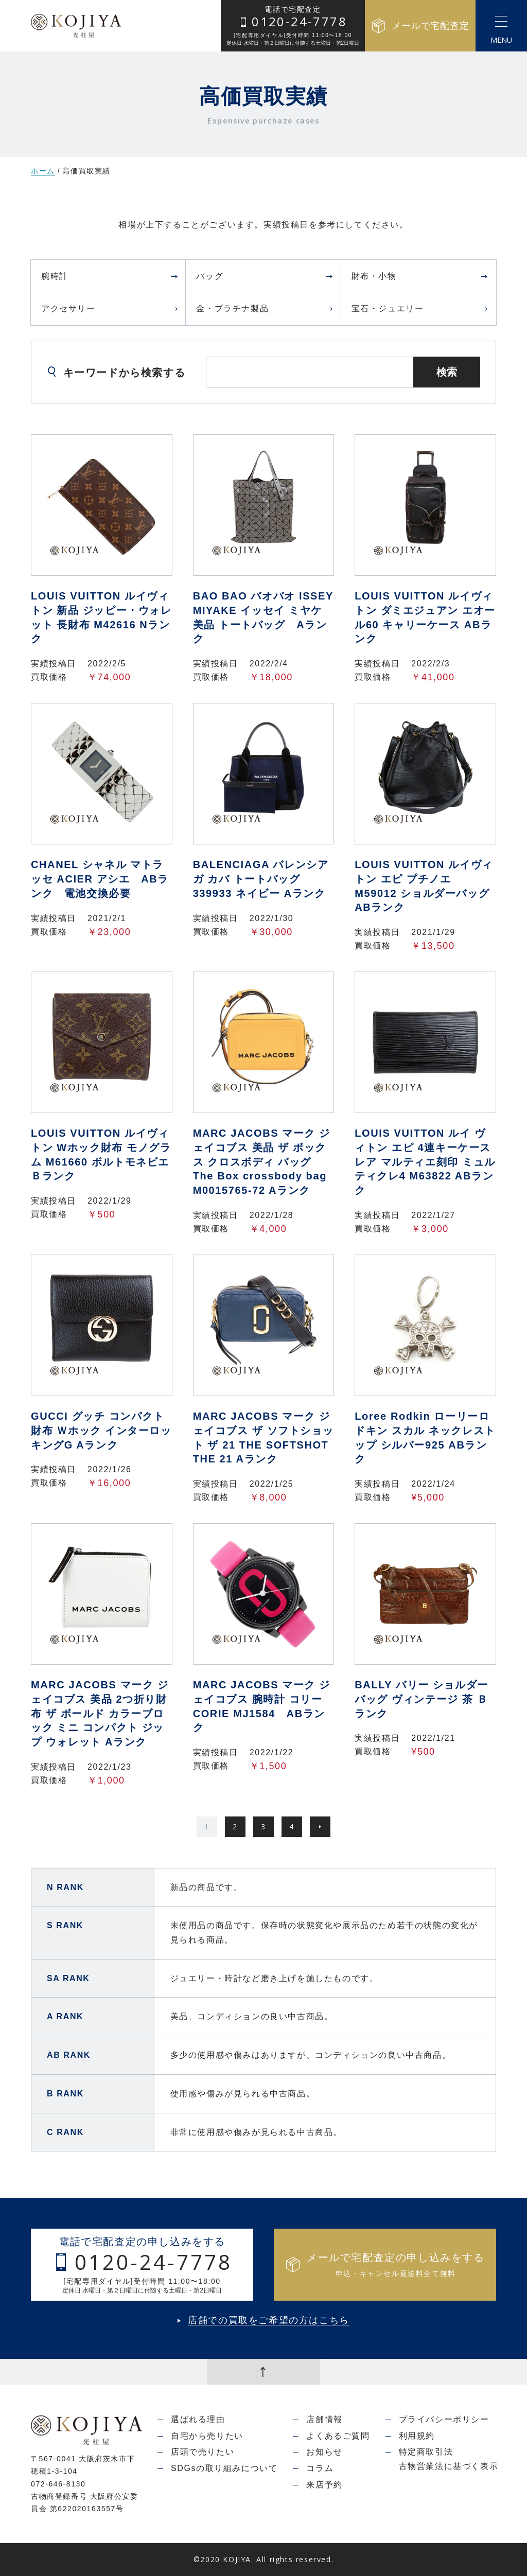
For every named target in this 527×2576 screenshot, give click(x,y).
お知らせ (324, 2451)
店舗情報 (324, 2419)
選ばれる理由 (198, 2419)
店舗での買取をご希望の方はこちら (268, 2320)
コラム (319, 2468)
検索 (446, 372)
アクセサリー (109, 308)
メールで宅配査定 (420, 26)
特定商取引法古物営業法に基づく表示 (449, 2459)
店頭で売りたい (202, 2451)
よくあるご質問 (338, 2435)
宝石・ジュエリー (420, 308)
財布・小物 (420, 276)
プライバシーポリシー (444, 2419)
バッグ (264, 276)
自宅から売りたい (207, 2435)
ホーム (43, 171)
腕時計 (109, 276)
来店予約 (324, 2484)
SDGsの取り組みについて (224, 2468)
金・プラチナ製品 (264, 308)
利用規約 (417, 2435)
